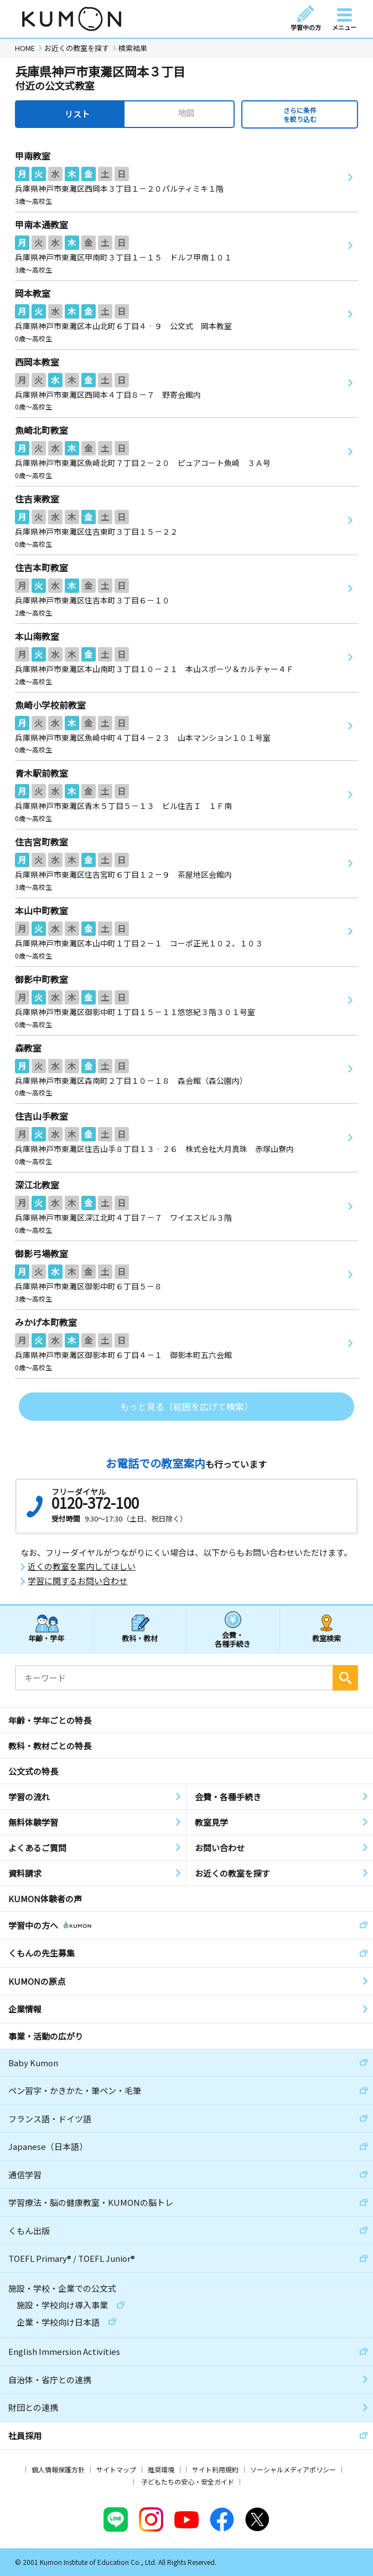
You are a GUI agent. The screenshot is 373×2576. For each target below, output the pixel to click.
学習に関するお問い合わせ (77, 1580)
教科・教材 (140, 1638)
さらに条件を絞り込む (300, 114)
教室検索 (326, 1638)
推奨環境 (161, 2469)
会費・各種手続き (233, 1639)
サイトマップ (116, 2469)
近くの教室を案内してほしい (82, 1566)
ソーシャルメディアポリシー (293, 2469)
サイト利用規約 (215, 2469)
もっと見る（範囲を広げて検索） (186, 1406)
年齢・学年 (46, 1638)
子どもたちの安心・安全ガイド (187, 2481)
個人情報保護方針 (58, 2469)
